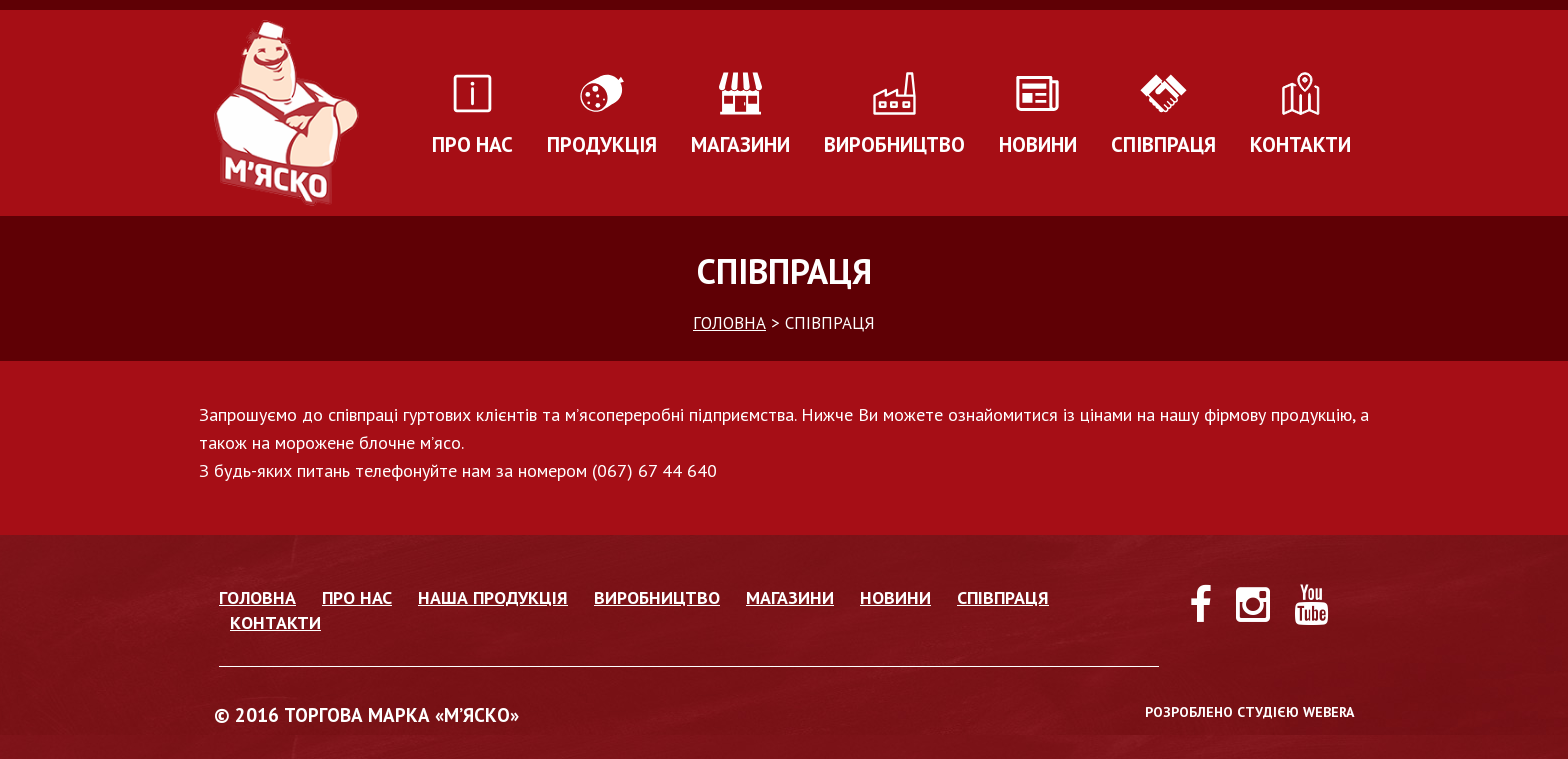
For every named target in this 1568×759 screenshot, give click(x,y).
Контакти (1300, 144)
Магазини (740, 144)
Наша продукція (493, 597)
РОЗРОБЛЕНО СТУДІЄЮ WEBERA (1249, 712)
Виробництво (894, 144)
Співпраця (1163, 144)
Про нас (472, 144)
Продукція (602, 144)
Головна (257, 597)
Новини (1038, 144)
